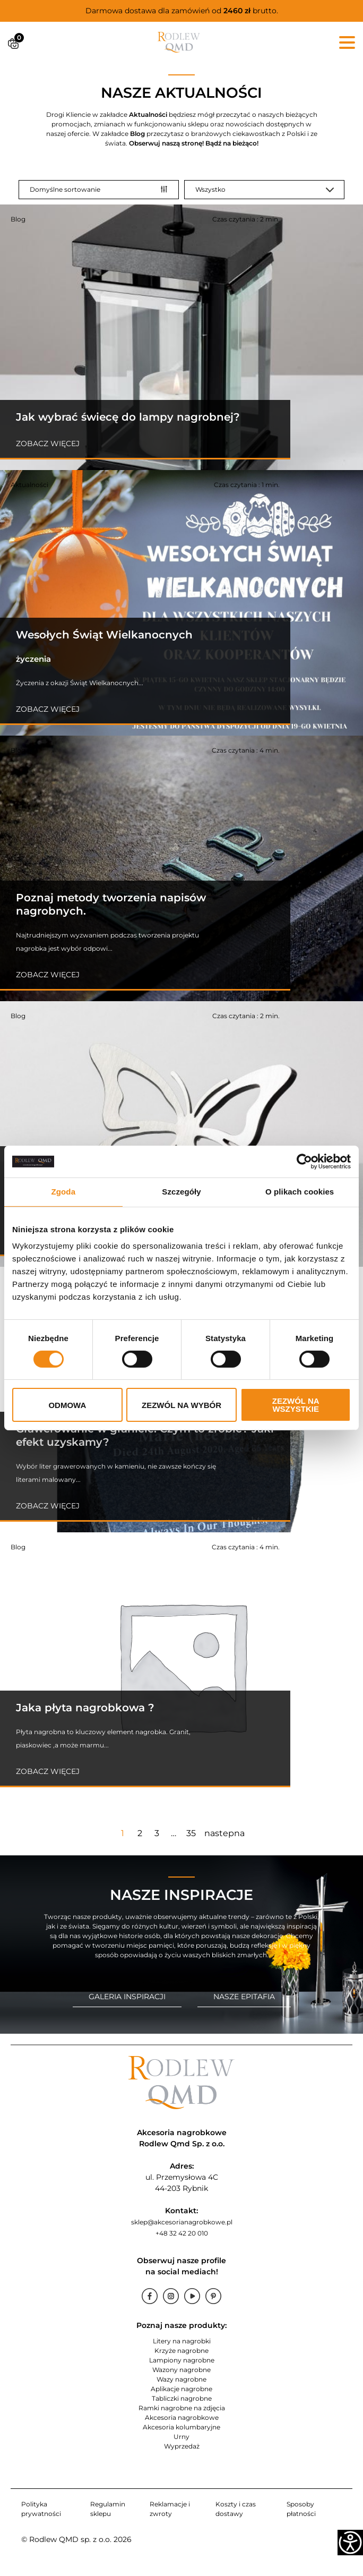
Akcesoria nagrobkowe (182, 2417)
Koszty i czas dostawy (235, 2509)
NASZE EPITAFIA (244, 1996)
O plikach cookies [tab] (299, 1191)
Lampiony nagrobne (181, 2360)
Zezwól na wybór (181, 1405)
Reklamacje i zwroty (170, 2509)
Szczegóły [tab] (181, 1191)
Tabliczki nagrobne (182, 2398)
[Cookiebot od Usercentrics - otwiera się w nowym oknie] (304, 1162)
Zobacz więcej (48, 443)
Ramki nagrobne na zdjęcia (182, 2408)
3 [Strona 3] (156, 1833)
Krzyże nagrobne (181, 2351)
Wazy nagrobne (181, 2379)
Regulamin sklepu (107, 2509)
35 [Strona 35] (191, 1833)
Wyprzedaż (182, 2446)
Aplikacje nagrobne (181, 2389)
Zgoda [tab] (63, 1191)
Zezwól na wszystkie (295, 1404)
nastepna (224, 1833)
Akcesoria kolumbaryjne (181, 2427)
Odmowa (67, 1405)
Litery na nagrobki (182, 2341)
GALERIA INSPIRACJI (127, 1996)
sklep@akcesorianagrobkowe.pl (181, 2222)
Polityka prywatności (41, 2509)
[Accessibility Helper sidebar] (350, 2542)
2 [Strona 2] (139, 1833)
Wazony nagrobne (181, 2370)
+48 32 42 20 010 (181, 2233)
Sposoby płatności (301, 2509)
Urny (181, 2437)
